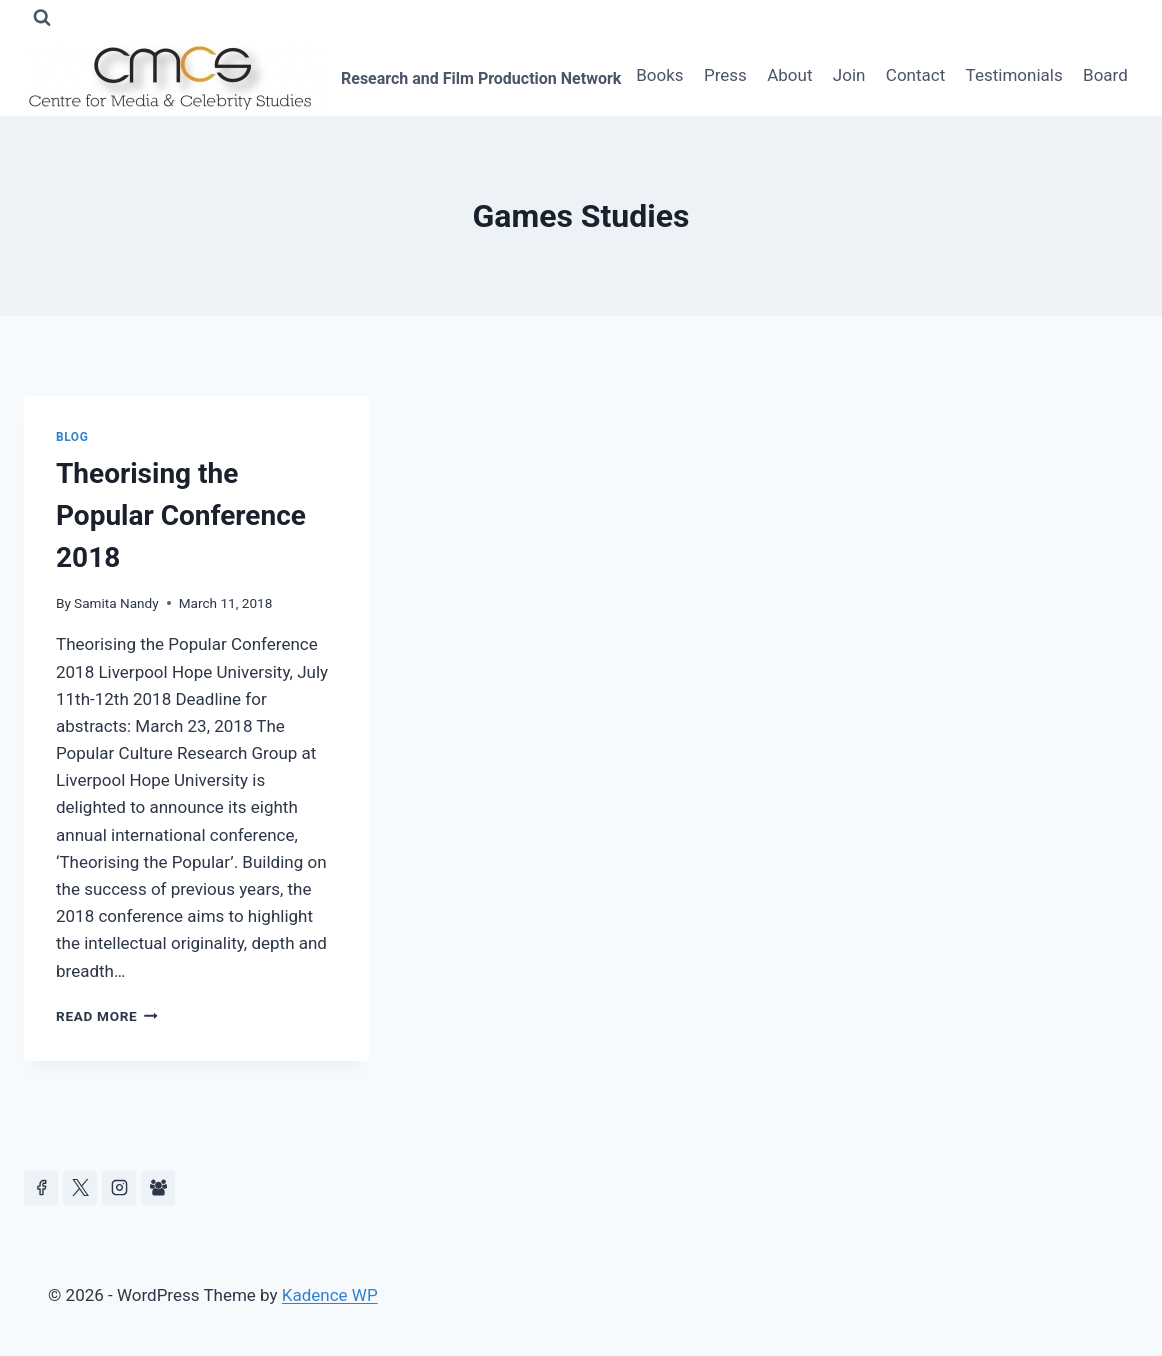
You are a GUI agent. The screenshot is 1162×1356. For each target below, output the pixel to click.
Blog (72, 437)
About (789, 75)
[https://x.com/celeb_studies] (80, 1188)
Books (659, 75)
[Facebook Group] (158, 1188)
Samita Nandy (116, 603)
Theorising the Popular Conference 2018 (181, 515)
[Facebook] (41, 1188)
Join (849, 75)
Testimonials (1014, 75)
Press (725, 75)
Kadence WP (330, 1295)
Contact (915, 75)
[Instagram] (119, 1188)
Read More (107, 1016)
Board (1105, 75)
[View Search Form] (42, 18)
